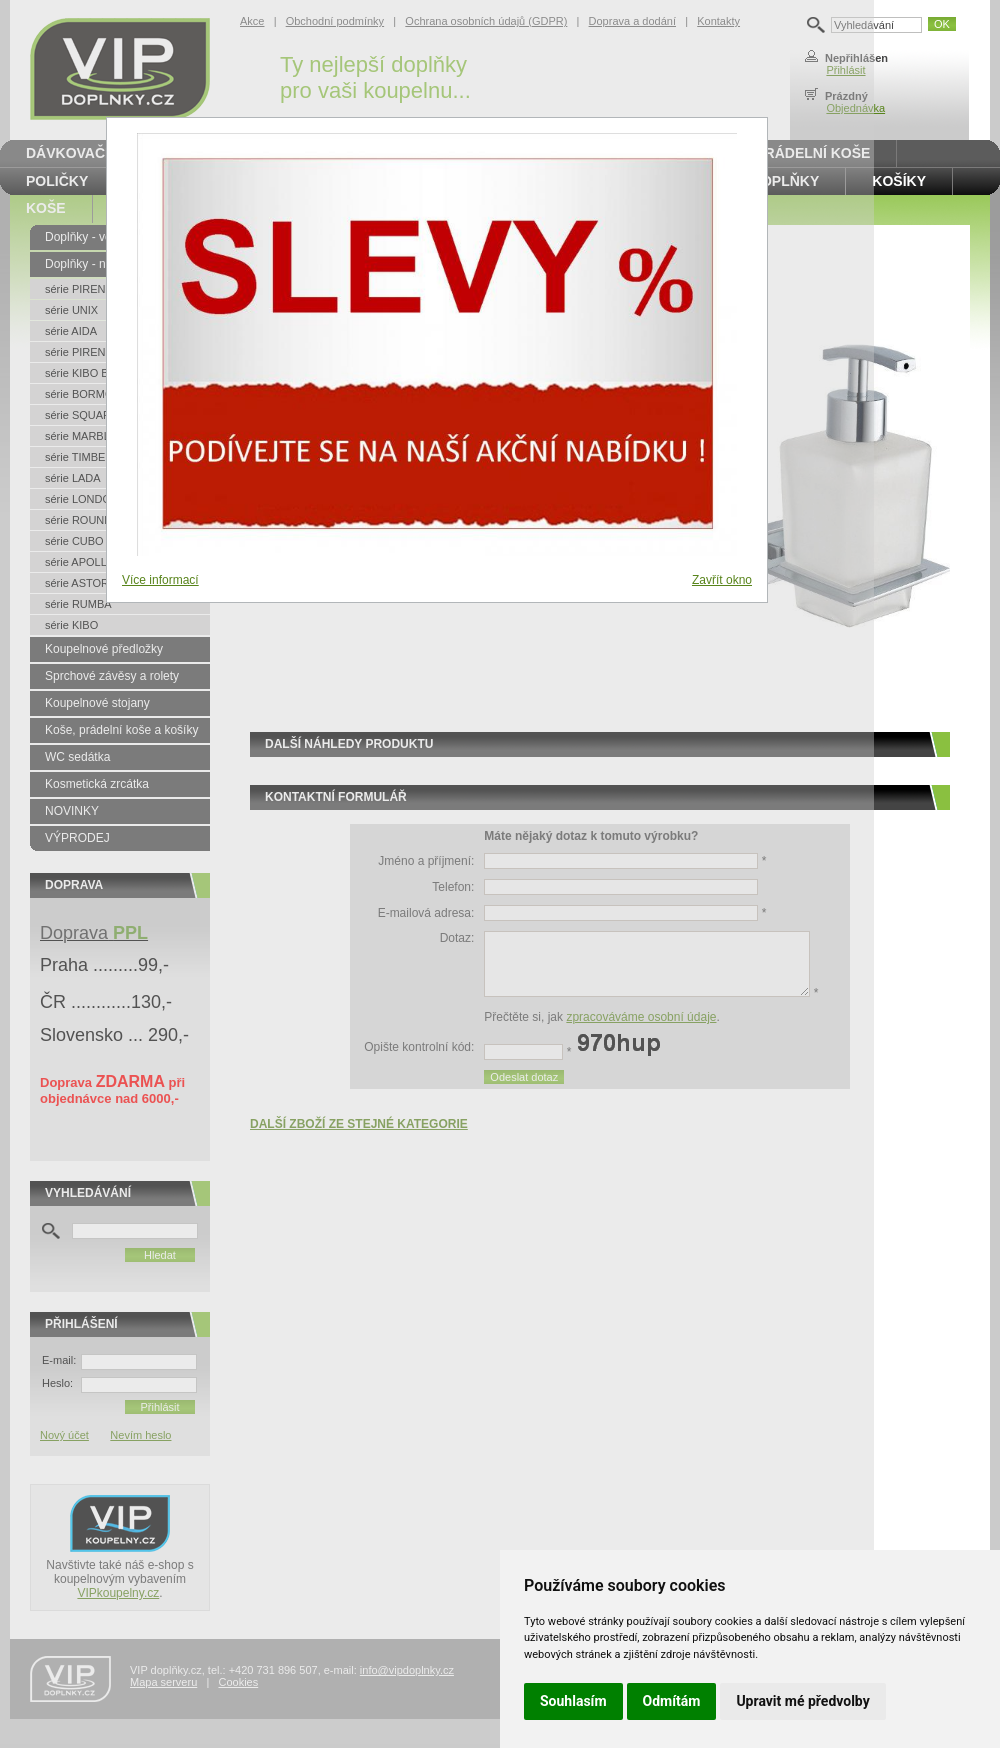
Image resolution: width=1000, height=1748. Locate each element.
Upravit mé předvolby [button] (802, 1701)
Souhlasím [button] (573, 1701)
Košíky (899, 181)
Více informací (160, 580)
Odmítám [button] (672, 1701)
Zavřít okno (722, 580)
